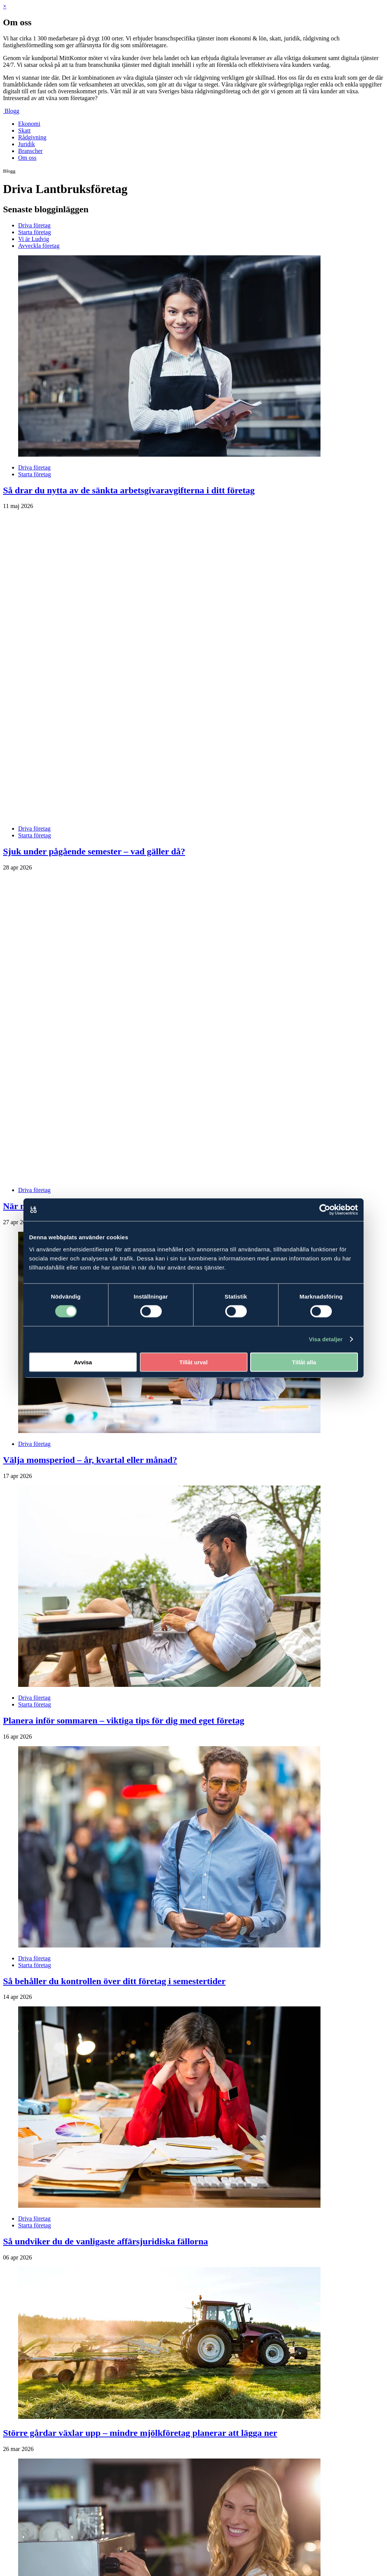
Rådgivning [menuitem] (32, 137)
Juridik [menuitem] (26, 144)
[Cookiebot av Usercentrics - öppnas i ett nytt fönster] (325, 1209)
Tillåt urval (194, 1362)
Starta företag (34, 232)
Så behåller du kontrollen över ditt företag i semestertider (114, 1779)
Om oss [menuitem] (27, 157)
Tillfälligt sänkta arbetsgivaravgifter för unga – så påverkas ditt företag (141, 2485)
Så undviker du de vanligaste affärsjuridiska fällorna (105, 2040)
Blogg (12, 111)
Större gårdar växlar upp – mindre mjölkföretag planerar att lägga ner (140, 2231)
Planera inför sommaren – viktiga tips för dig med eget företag (123, 1519)
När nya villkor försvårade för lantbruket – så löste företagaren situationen (148, 1004)
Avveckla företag (38, 245)
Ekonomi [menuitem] (29, 123)
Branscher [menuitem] (30, 151)
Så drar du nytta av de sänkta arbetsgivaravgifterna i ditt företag (129, 490)
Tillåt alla (304, 1362)
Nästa (32, 2508)
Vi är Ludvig (33, 239)
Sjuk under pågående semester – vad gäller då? (94, 750)
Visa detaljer (325, 1339)
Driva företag (34, 225)
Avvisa (83, 1362)
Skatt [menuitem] (24, 130)
